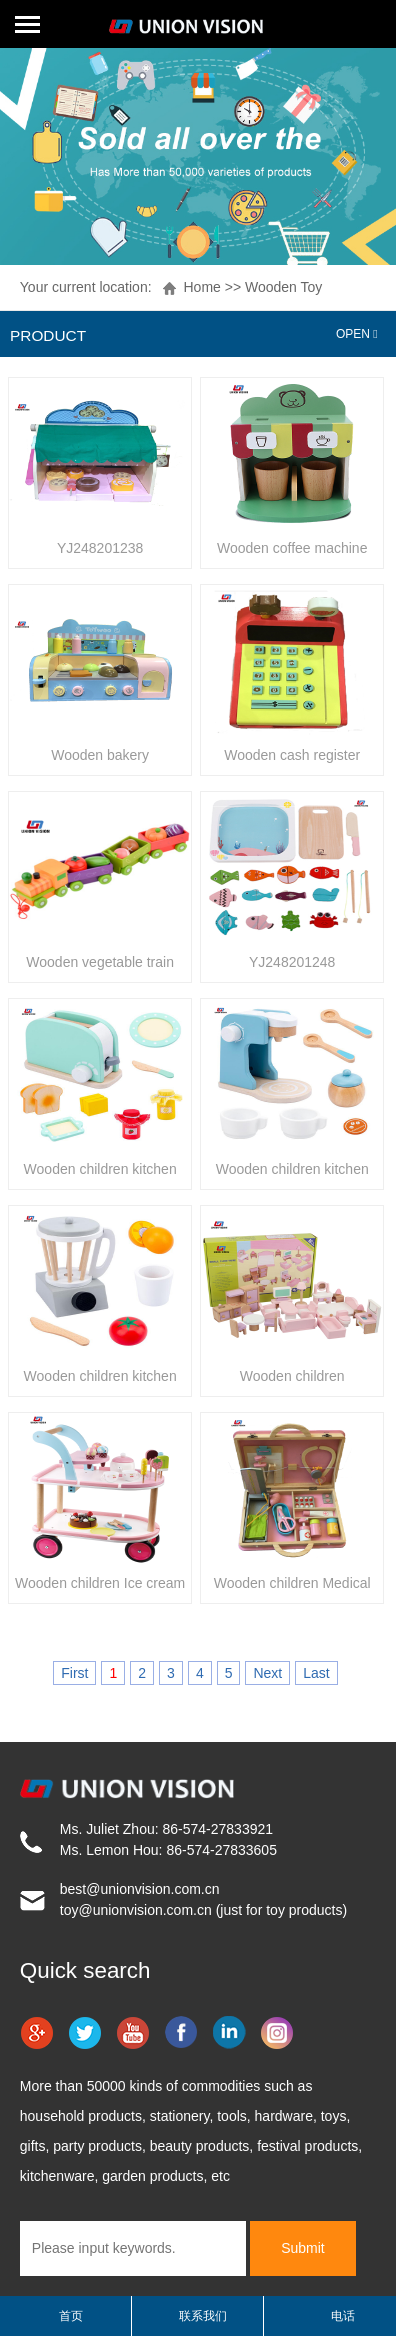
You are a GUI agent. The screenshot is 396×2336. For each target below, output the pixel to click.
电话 (343, 2316)
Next (267, 1673)
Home (201, 287)
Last (316, 1673)
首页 (71, 2316)
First (74, 1673)
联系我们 (203, 2316)
